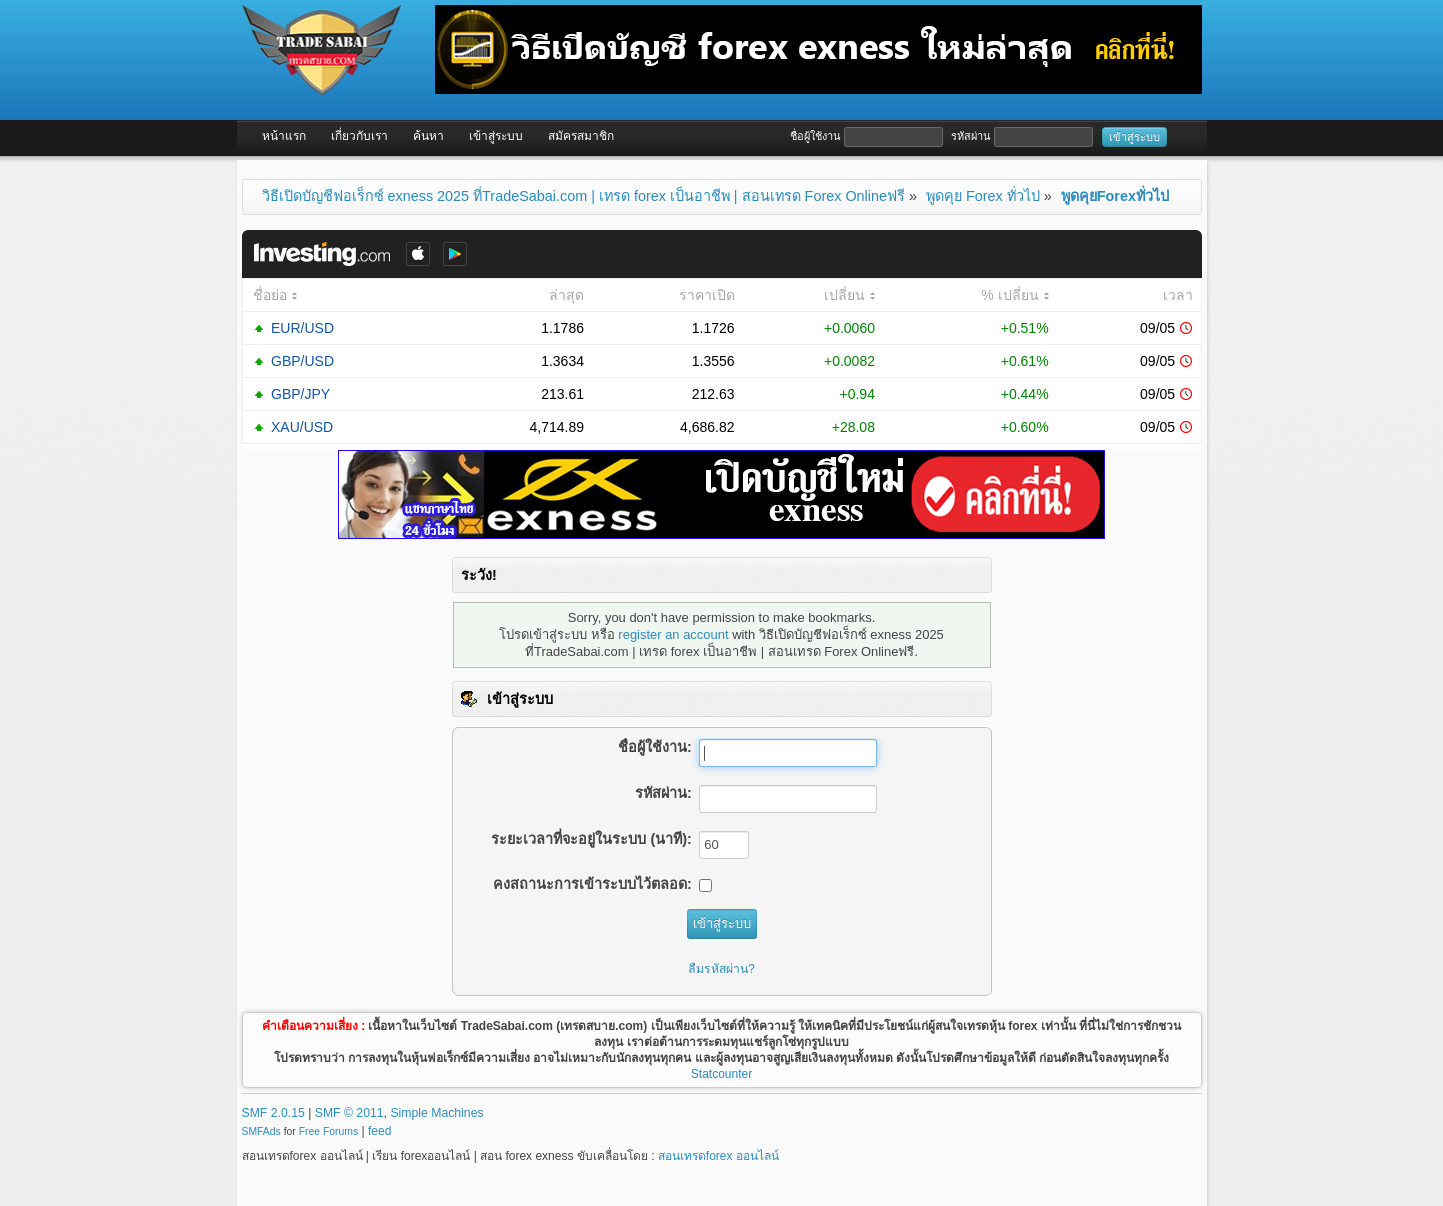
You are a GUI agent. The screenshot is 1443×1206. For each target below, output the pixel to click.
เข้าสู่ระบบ (496, 136)
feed (379, 1131)
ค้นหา (428, 136)
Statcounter (721, 1074)
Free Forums (328, 1131)
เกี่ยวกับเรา (359, 136)
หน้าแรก (284, 136)
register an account (673, 634)
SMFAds (261, 1131)
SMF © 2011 (349, 1113)
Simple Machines (436, 1113)
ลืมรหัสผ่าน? (721, 969)
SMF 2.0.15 (273, 1113)
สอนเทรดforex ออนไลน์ (718, 1156)
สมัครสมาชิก (581, 136)
